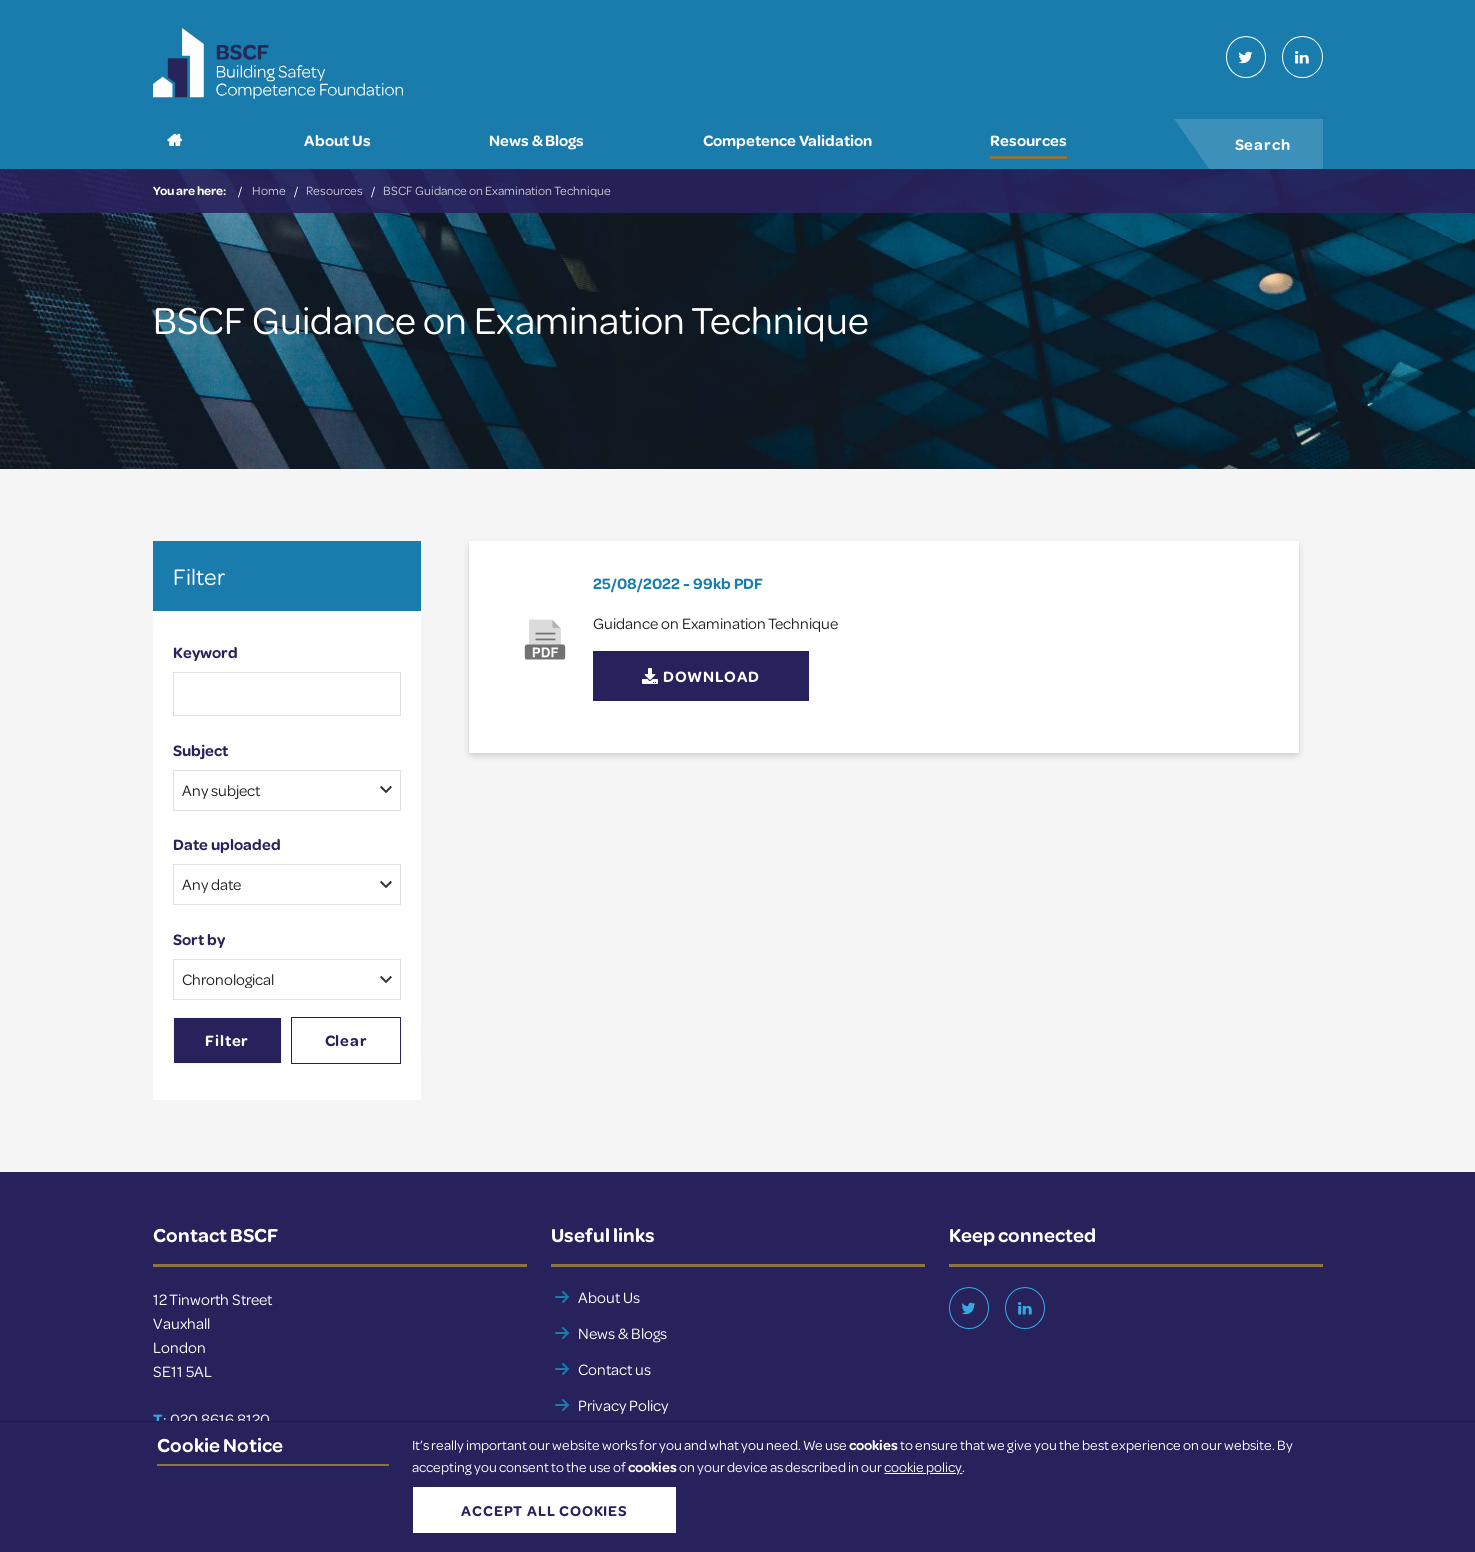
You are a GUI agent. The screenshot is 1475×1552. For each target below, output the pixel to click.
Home (269, 198)
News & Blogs (622, 1340)
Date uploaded (227, 852)
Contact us (614, 1376)
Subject (200, 757)
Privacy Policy (623, 1412)
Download (701, 684)
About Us (609, 1304)
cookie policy (923, 1475)
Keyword (205, 659)
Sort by (199, 946)
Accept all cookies (533, 1517)
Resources (334, 198)
